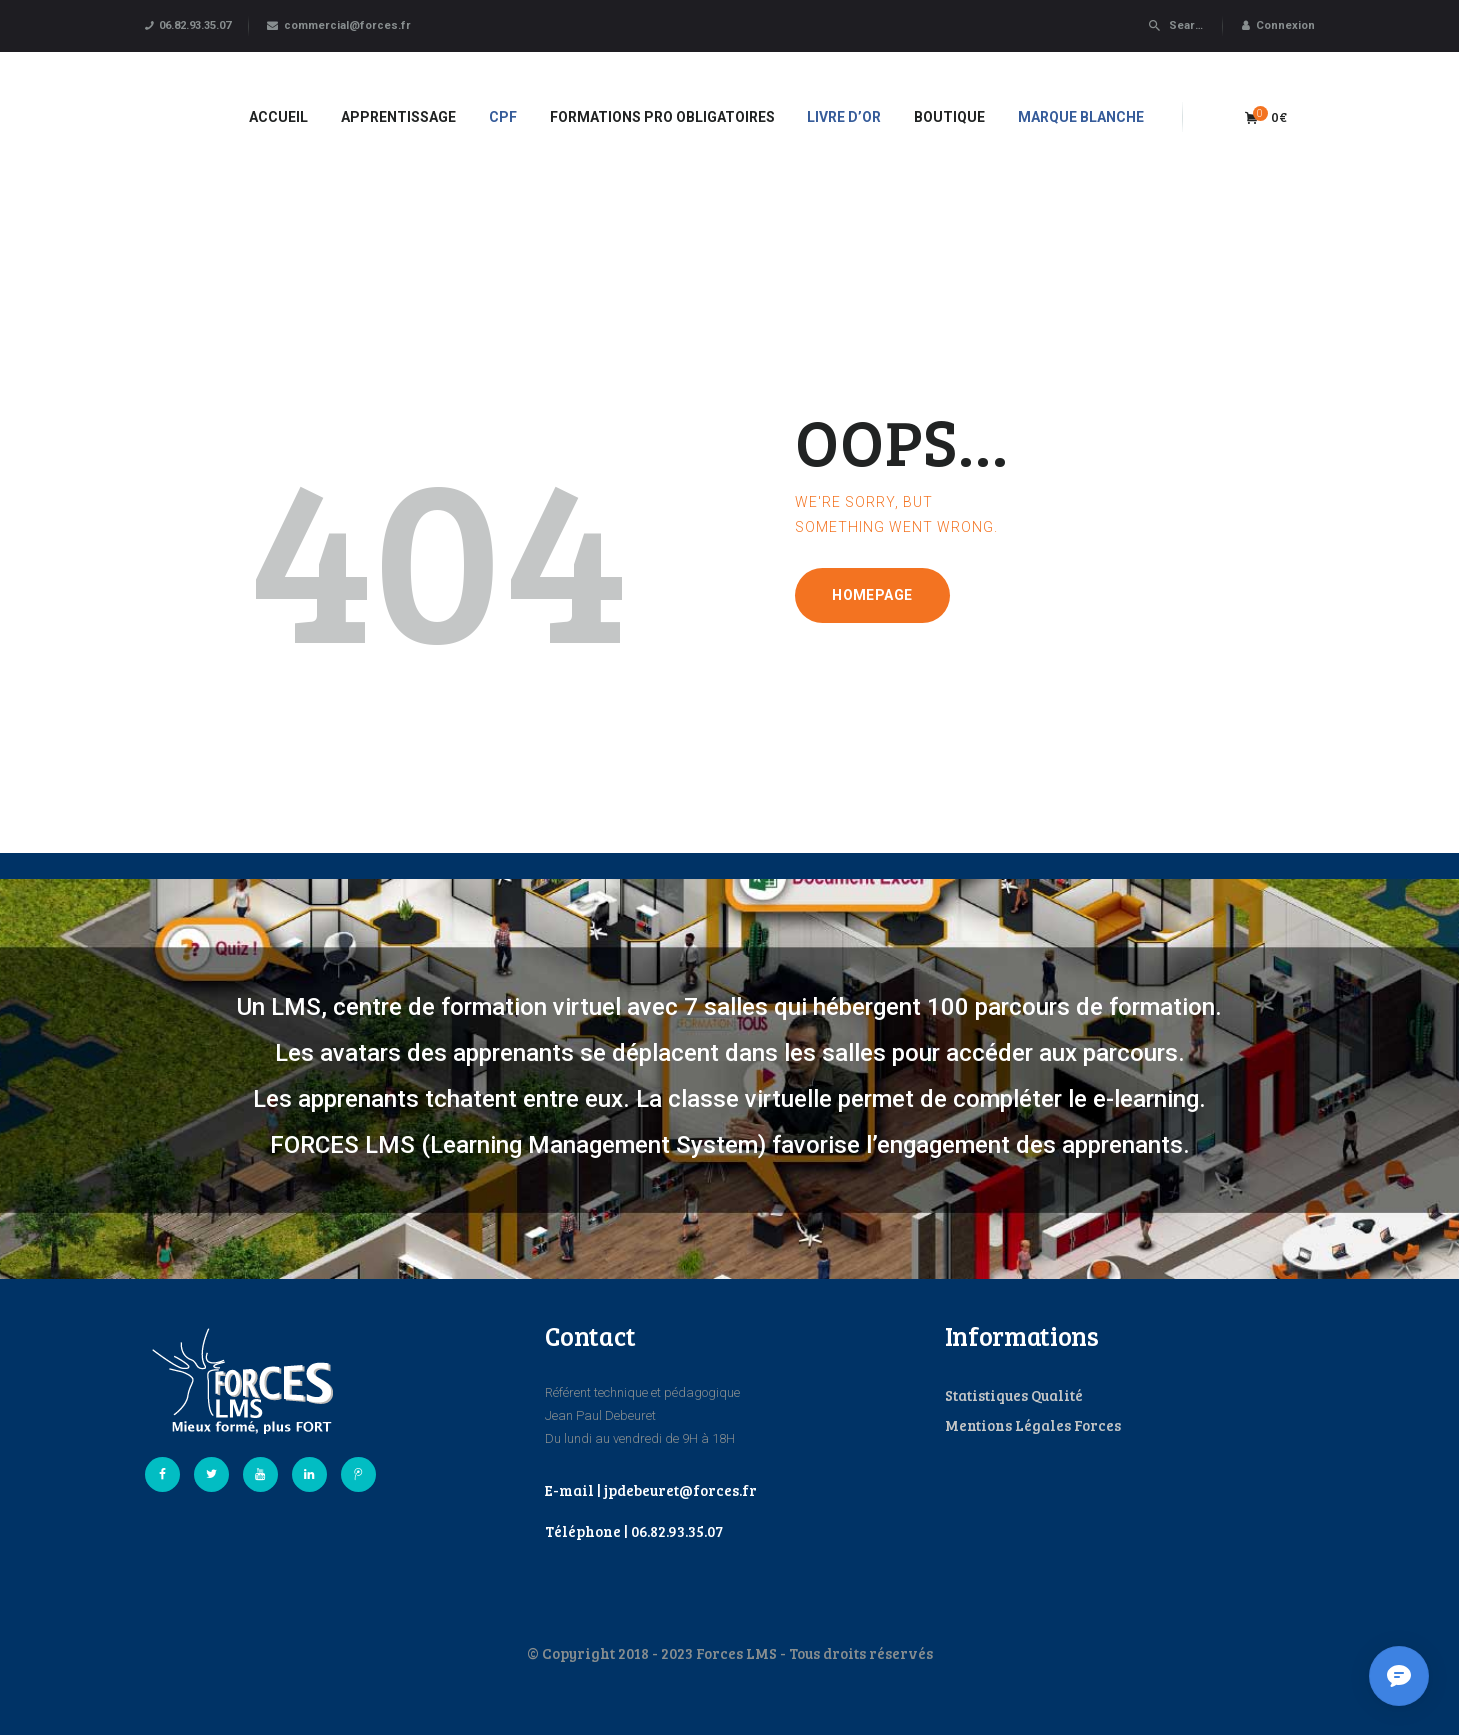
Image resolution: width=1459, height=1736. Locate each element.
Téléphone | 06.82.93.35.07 (634, 1531)
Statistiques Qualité (1014, 1395)
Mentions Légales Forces (1033, 1425)
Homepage (872, 595)
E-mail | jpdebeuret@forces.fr (651, 1490)
